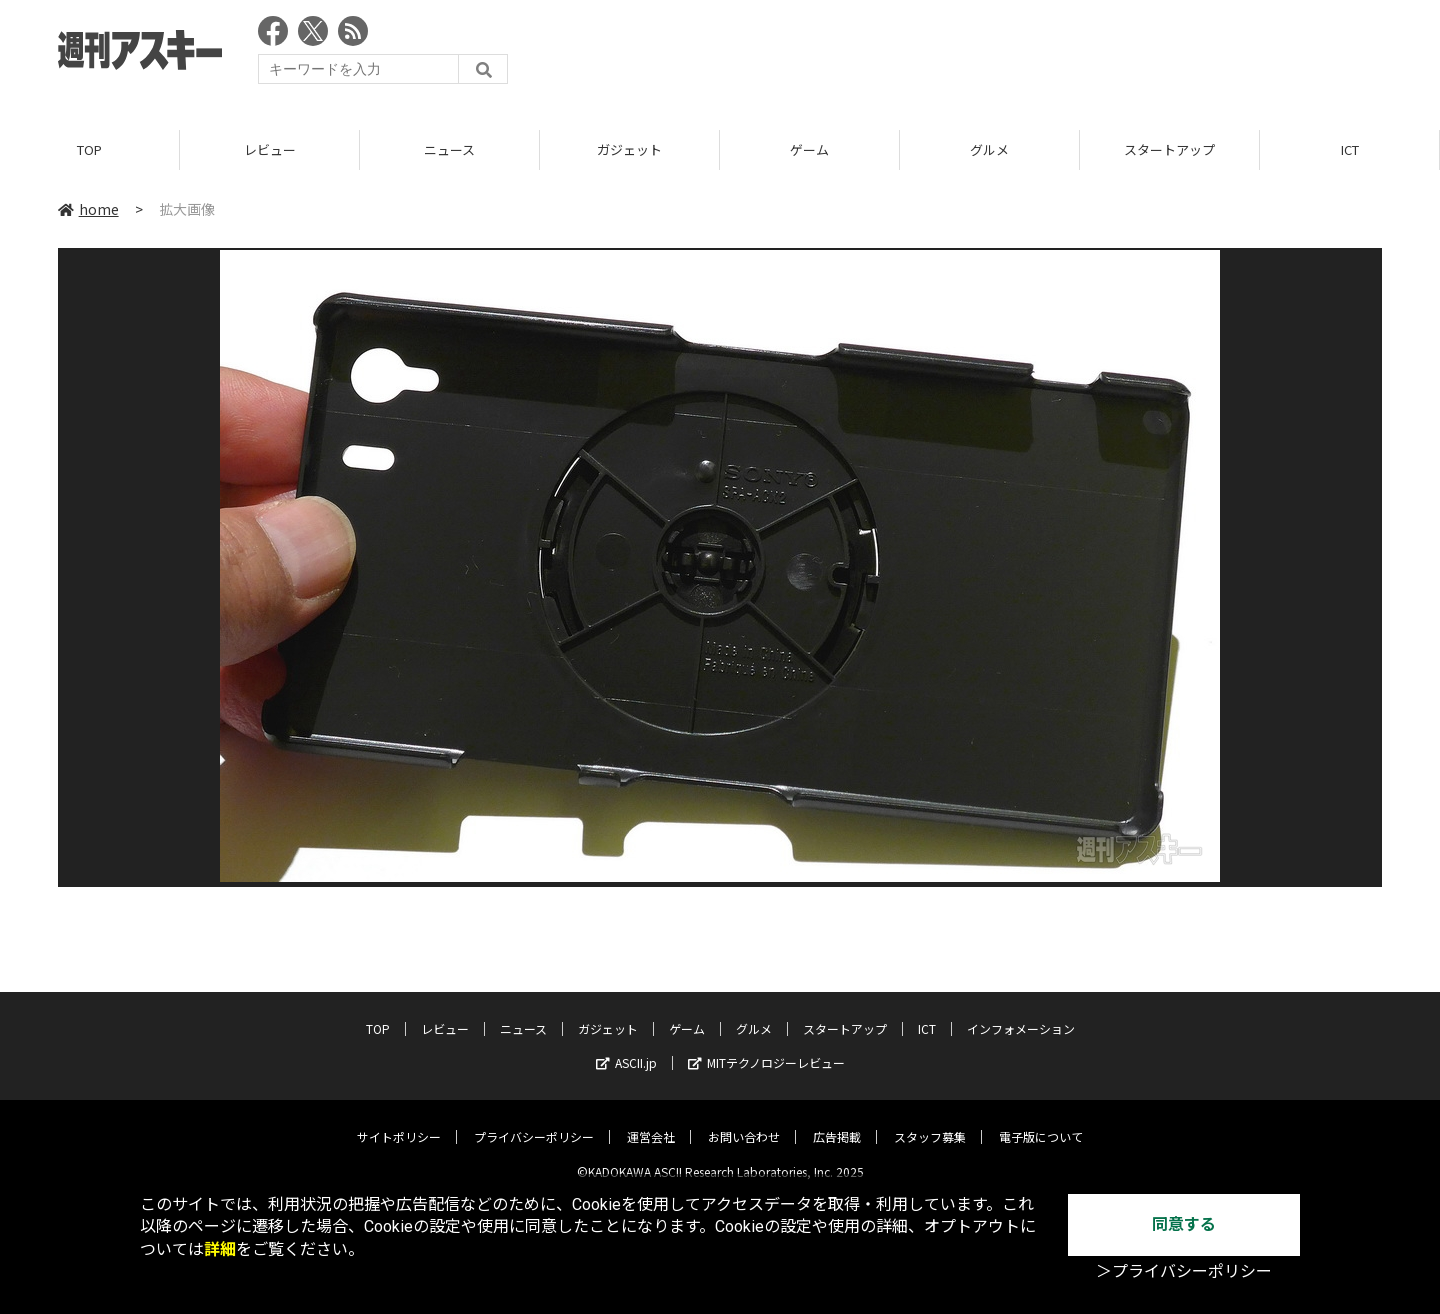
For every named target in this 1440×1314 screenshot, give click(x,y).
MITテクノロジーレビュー (766, 1047)
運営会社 (651, 1121)
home (88, 209)
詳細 (220, 1249)
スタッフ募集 (930, 1121)
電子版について (1041, 1121)
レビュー (270, 149)
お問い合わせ (744, 1121)
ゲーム (809, 149)
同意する (1184, 1224)
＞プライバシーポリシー (1184, 1271)
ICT (1350, 149)
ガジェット (629, 149)
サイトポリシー (399, 1121)
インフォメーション (1021, 1013)
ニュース (449, 149)
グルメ (989, 149)
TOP (89, 149)
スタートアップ (1169, 149)
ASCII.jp (626, 1047)
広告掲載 (837, 1121)
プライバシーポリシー (534, 1121)
